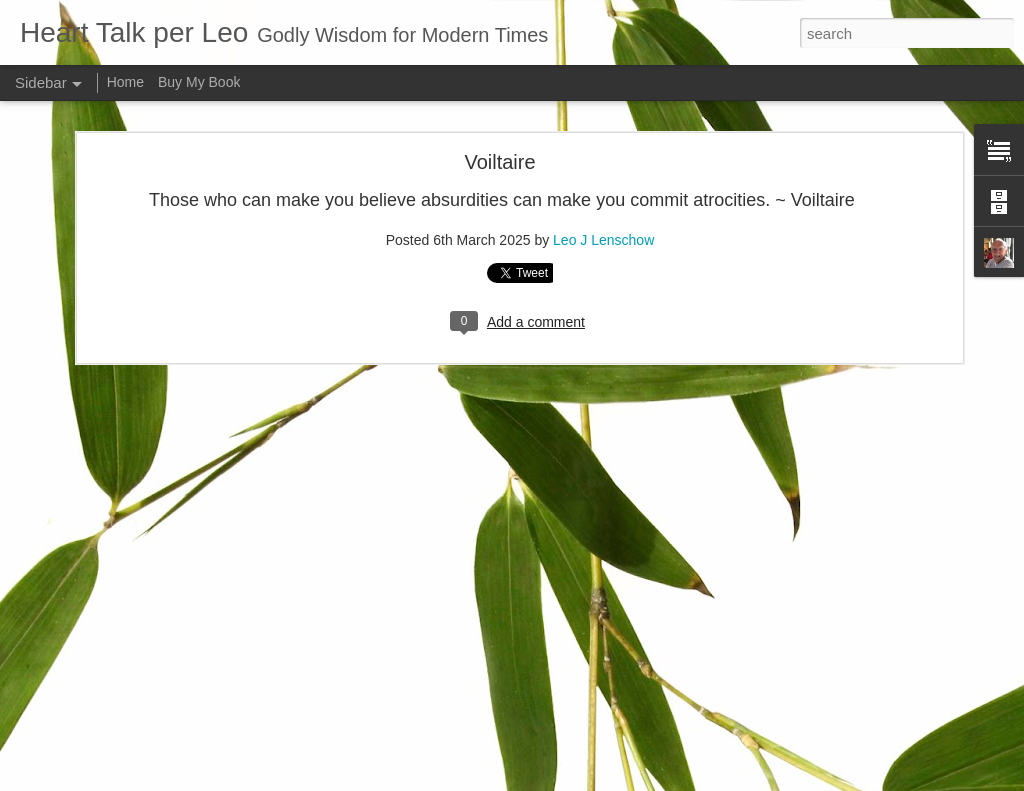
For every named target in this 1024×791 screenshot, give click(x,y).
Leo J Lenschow (654, 650)
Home (125, 82)
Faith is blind (82, 707)
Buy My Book (199, 82)
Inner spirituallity (92, 662)
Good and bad (87, 752)
